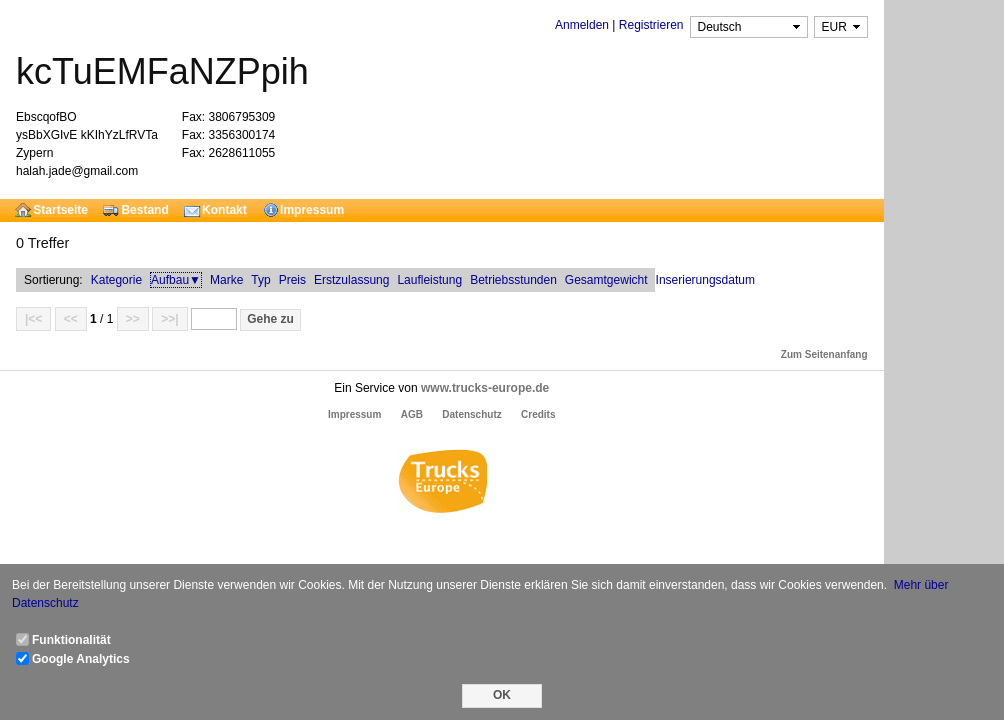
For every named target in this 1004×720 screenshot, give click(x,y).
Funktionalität (71, 640)
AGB (412, 414)
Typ (260, 280)
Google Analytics (81, 659)
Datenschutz (471, 414)
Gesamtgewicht (606, 280)
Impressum (354, 414)
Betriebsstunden (513, 280)
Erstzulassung (351, 280)
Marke (226, 280)
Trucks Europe (442, 484)
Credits (538, 414)
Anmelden (582, 25)
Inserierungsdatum (705, 280)
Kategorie (116, 280)
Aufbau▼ (176, 280)
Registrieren (651, 25)
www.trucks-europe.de (485, 388)
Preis (292, 280)
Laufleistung (429, 280)
